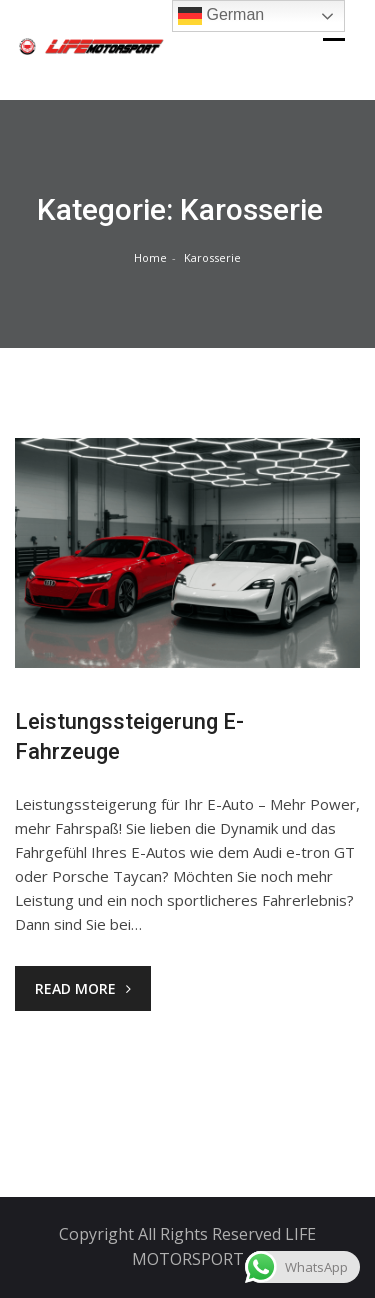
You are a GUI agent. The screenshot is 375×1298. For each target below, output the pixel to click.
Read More (83, 988)
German (221, 16)
